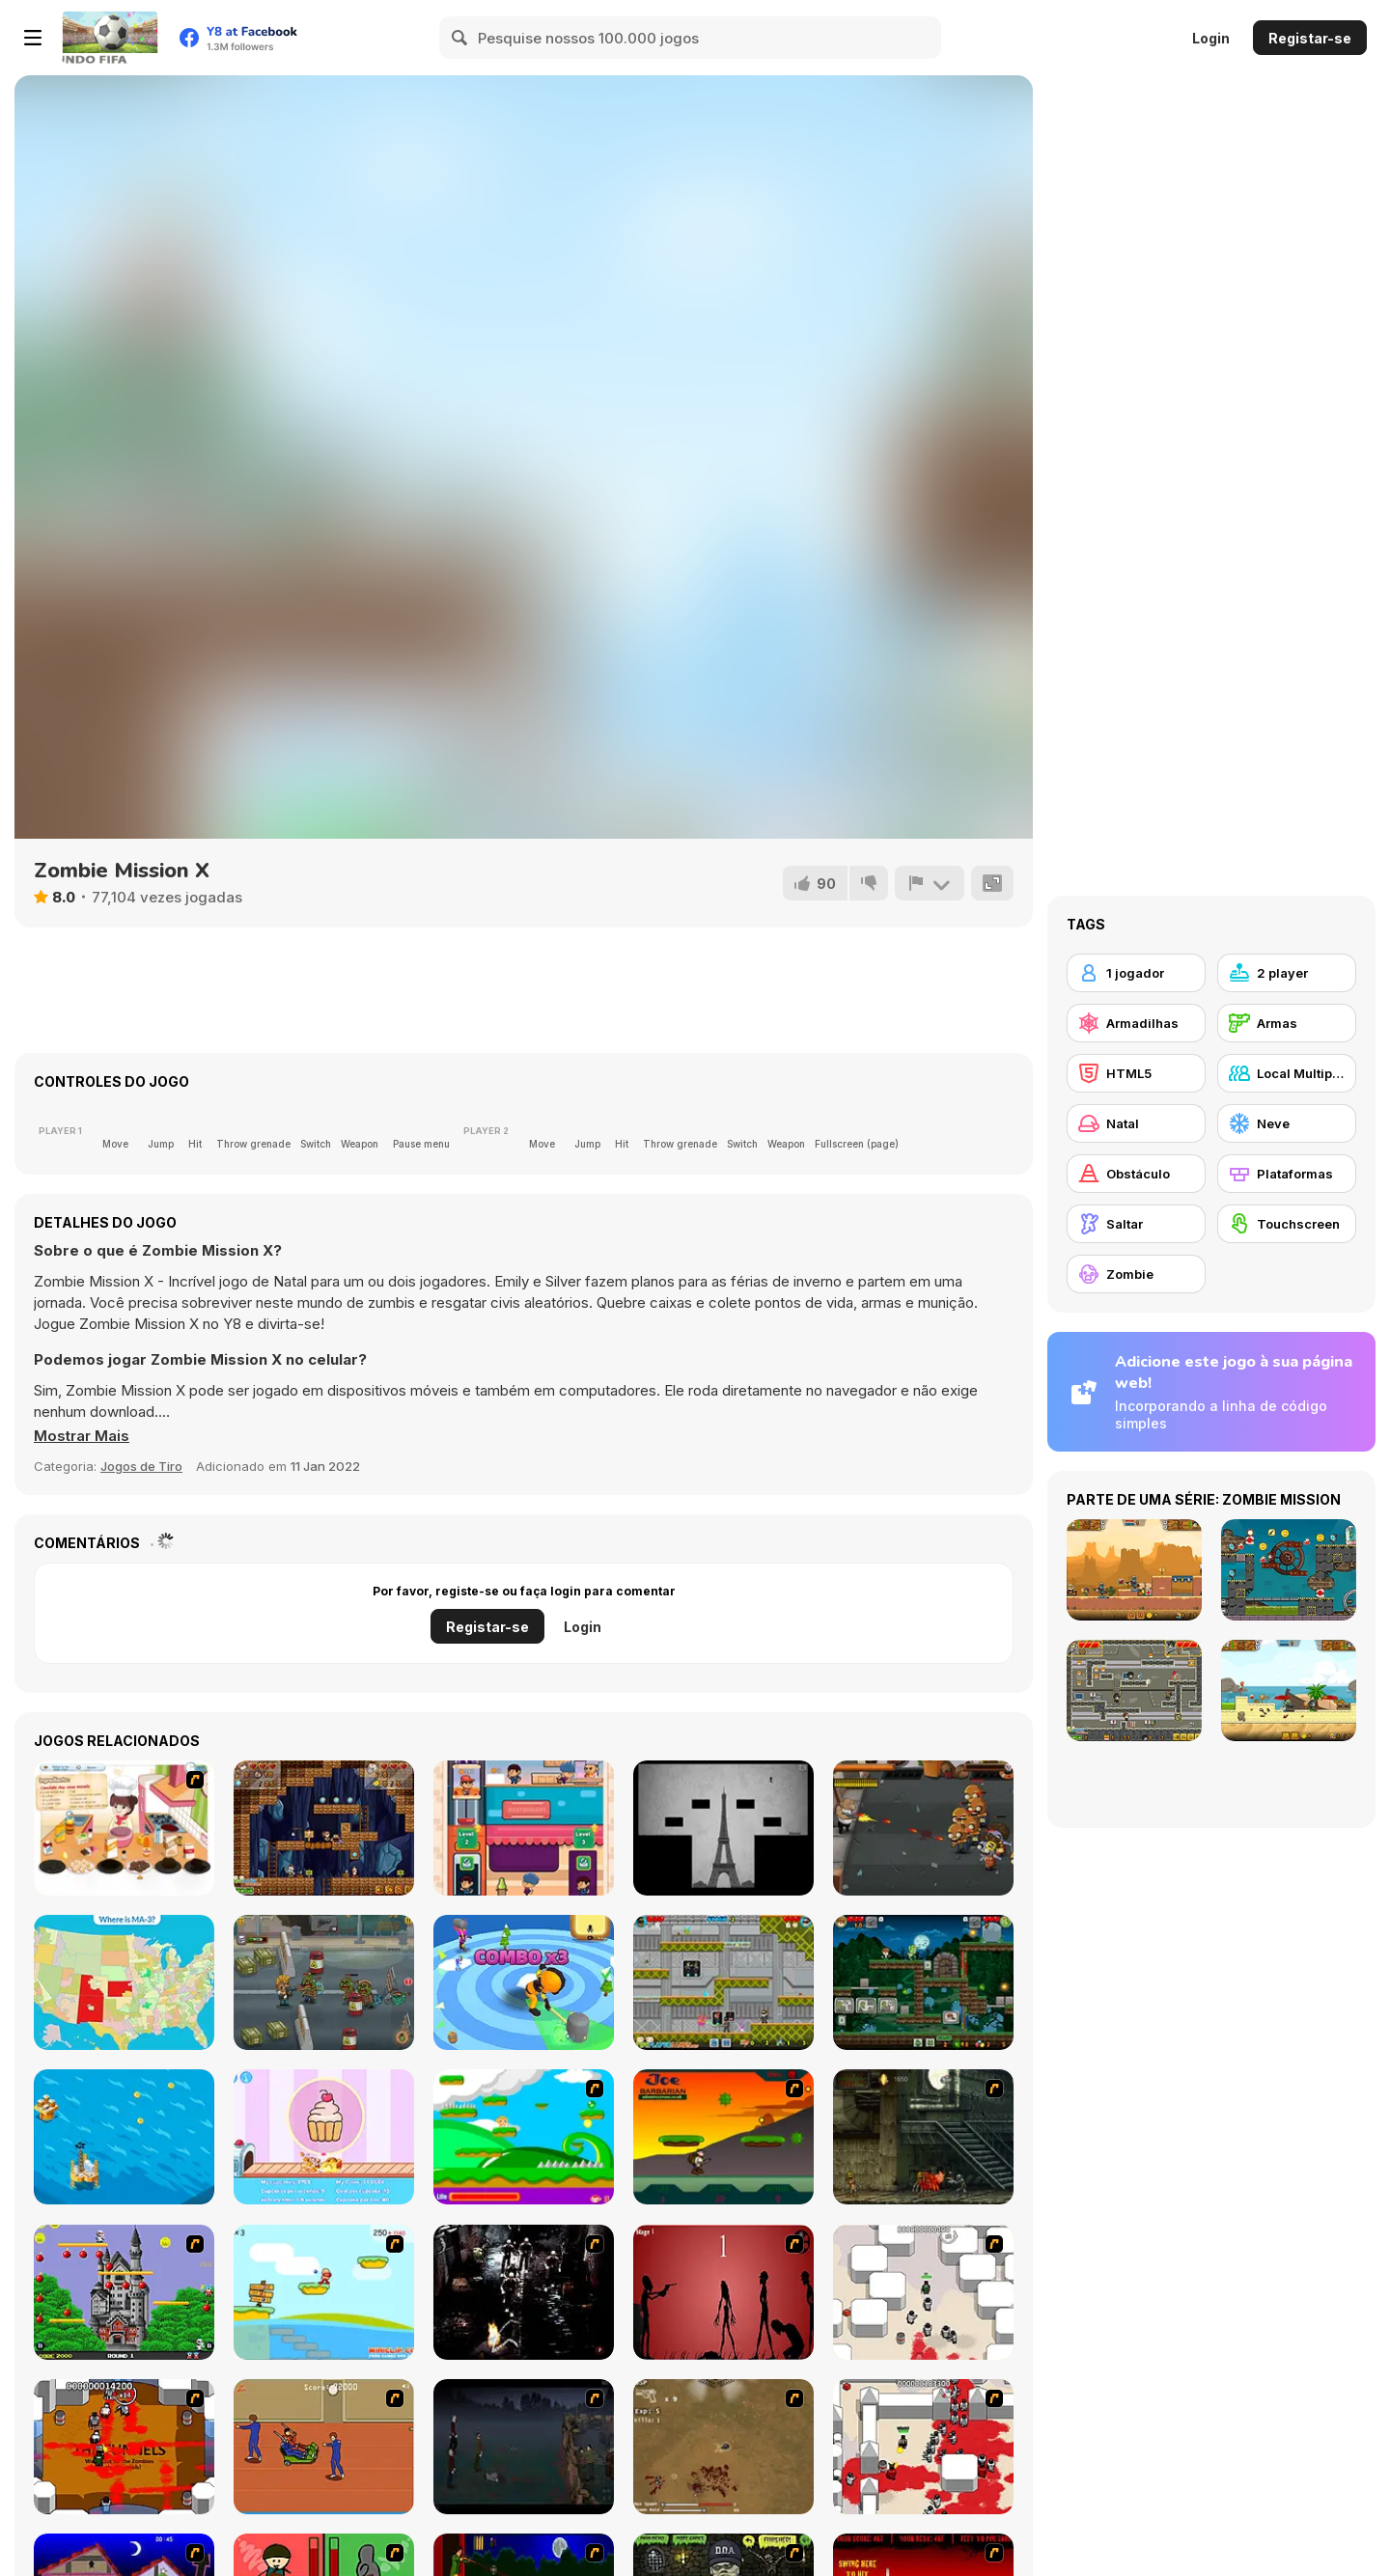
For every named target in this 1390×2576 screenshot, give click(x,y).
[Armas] (1286, 1023)
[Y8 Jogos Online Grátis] (110, 38)
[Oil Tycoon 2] (124, 2136)
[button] (81, 1436)
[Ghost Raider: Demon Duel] (523, 2292)
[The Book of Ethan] (723, 1828)
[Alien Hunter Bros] (723, 1982)
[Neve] (1286, 1123)
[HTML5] (1136, 1073)
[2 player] (1286, 973)
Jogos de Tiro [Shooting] (141, 1466)
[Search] (460, 37)
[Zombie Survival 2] (923, 2136)
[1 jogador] (1136, 973)
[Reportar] (929, 883)
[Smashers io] (523, 1982)
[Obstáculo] (1136, 1173)
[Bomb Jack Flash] (124, 2292)
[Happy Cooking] (124, 1828)
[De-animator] (723, 2292)
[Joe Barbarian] (723, 2136)
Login (1211, 38)
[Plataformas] (1286, 1173)
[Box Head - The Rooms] (124, 2446)
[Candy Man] (523, 2136)
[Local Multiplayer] (1286, 1073)
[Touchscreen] (1286, 1224)
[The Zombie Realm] (923, 1828)
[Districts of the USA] (124, 1982)
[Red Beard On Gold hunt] (324, 2292)
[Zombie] (1136, 1274)
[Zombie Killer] (324, 1982)
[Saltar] (1136, 1224)
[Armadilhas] (1136, 1023)
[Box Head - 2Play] (923, 2446)
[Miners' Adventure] (324, 1828)
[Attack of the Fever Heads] (324, 2446)
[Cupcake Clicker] (324, 2136)
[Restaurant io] (523, 1828)
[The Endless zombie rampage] (723, 2446)
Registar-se (1309, 38)
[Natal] (1136, 1123)
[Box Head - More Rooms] (923, 2292)
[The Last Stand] (523, 2446)
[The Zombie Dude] (923, 1982)
